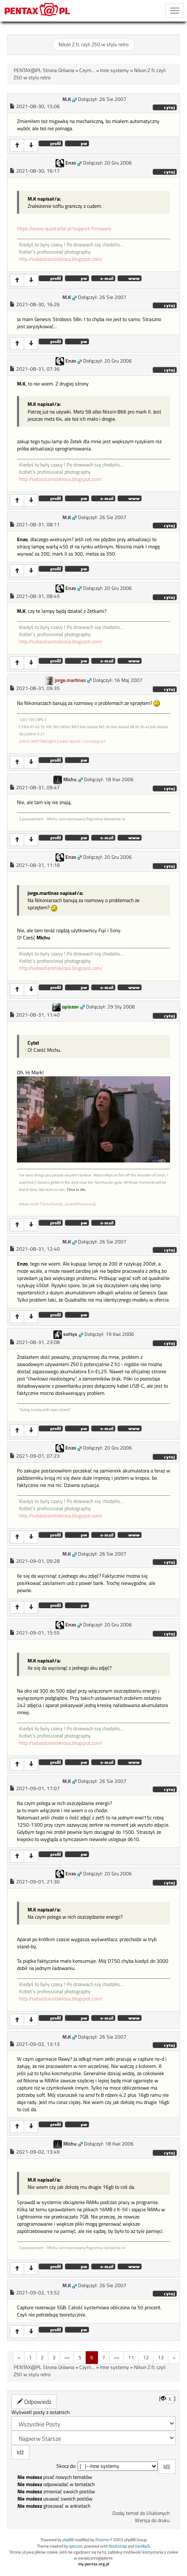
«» (67, 2357)
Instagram (97, 741)
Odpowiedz (34, 2401)
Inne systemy (114, 70)
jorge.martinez (70, 680)
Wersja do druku (152, 2520)
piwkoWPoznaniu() (80, 1204)
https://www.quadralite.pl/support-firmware (64, 228)
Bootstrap (118, 2546)
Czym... (87, 70)
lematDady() (52, 1204)
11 (131, 2357)
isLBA (34, 1204)
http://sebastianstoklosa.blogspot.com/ (61, 259)
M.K (66, 99)
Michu (70, 779)
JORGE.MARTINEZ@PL (37, 741)
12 (146, 2357)
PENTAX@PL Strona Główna (44, 70)
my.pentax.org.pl (93, 2564)
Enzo (70, 163)
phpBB (68, 2540)
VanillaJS (142, 2546)
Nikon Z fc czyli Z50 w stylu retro (93, 44)
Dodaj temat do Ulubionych (141, 2513)
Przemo (102, 2540)
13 (161, 2357)
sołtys (70, 1334)
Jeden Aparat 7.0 (73, 741)
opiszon (70, 1007)
